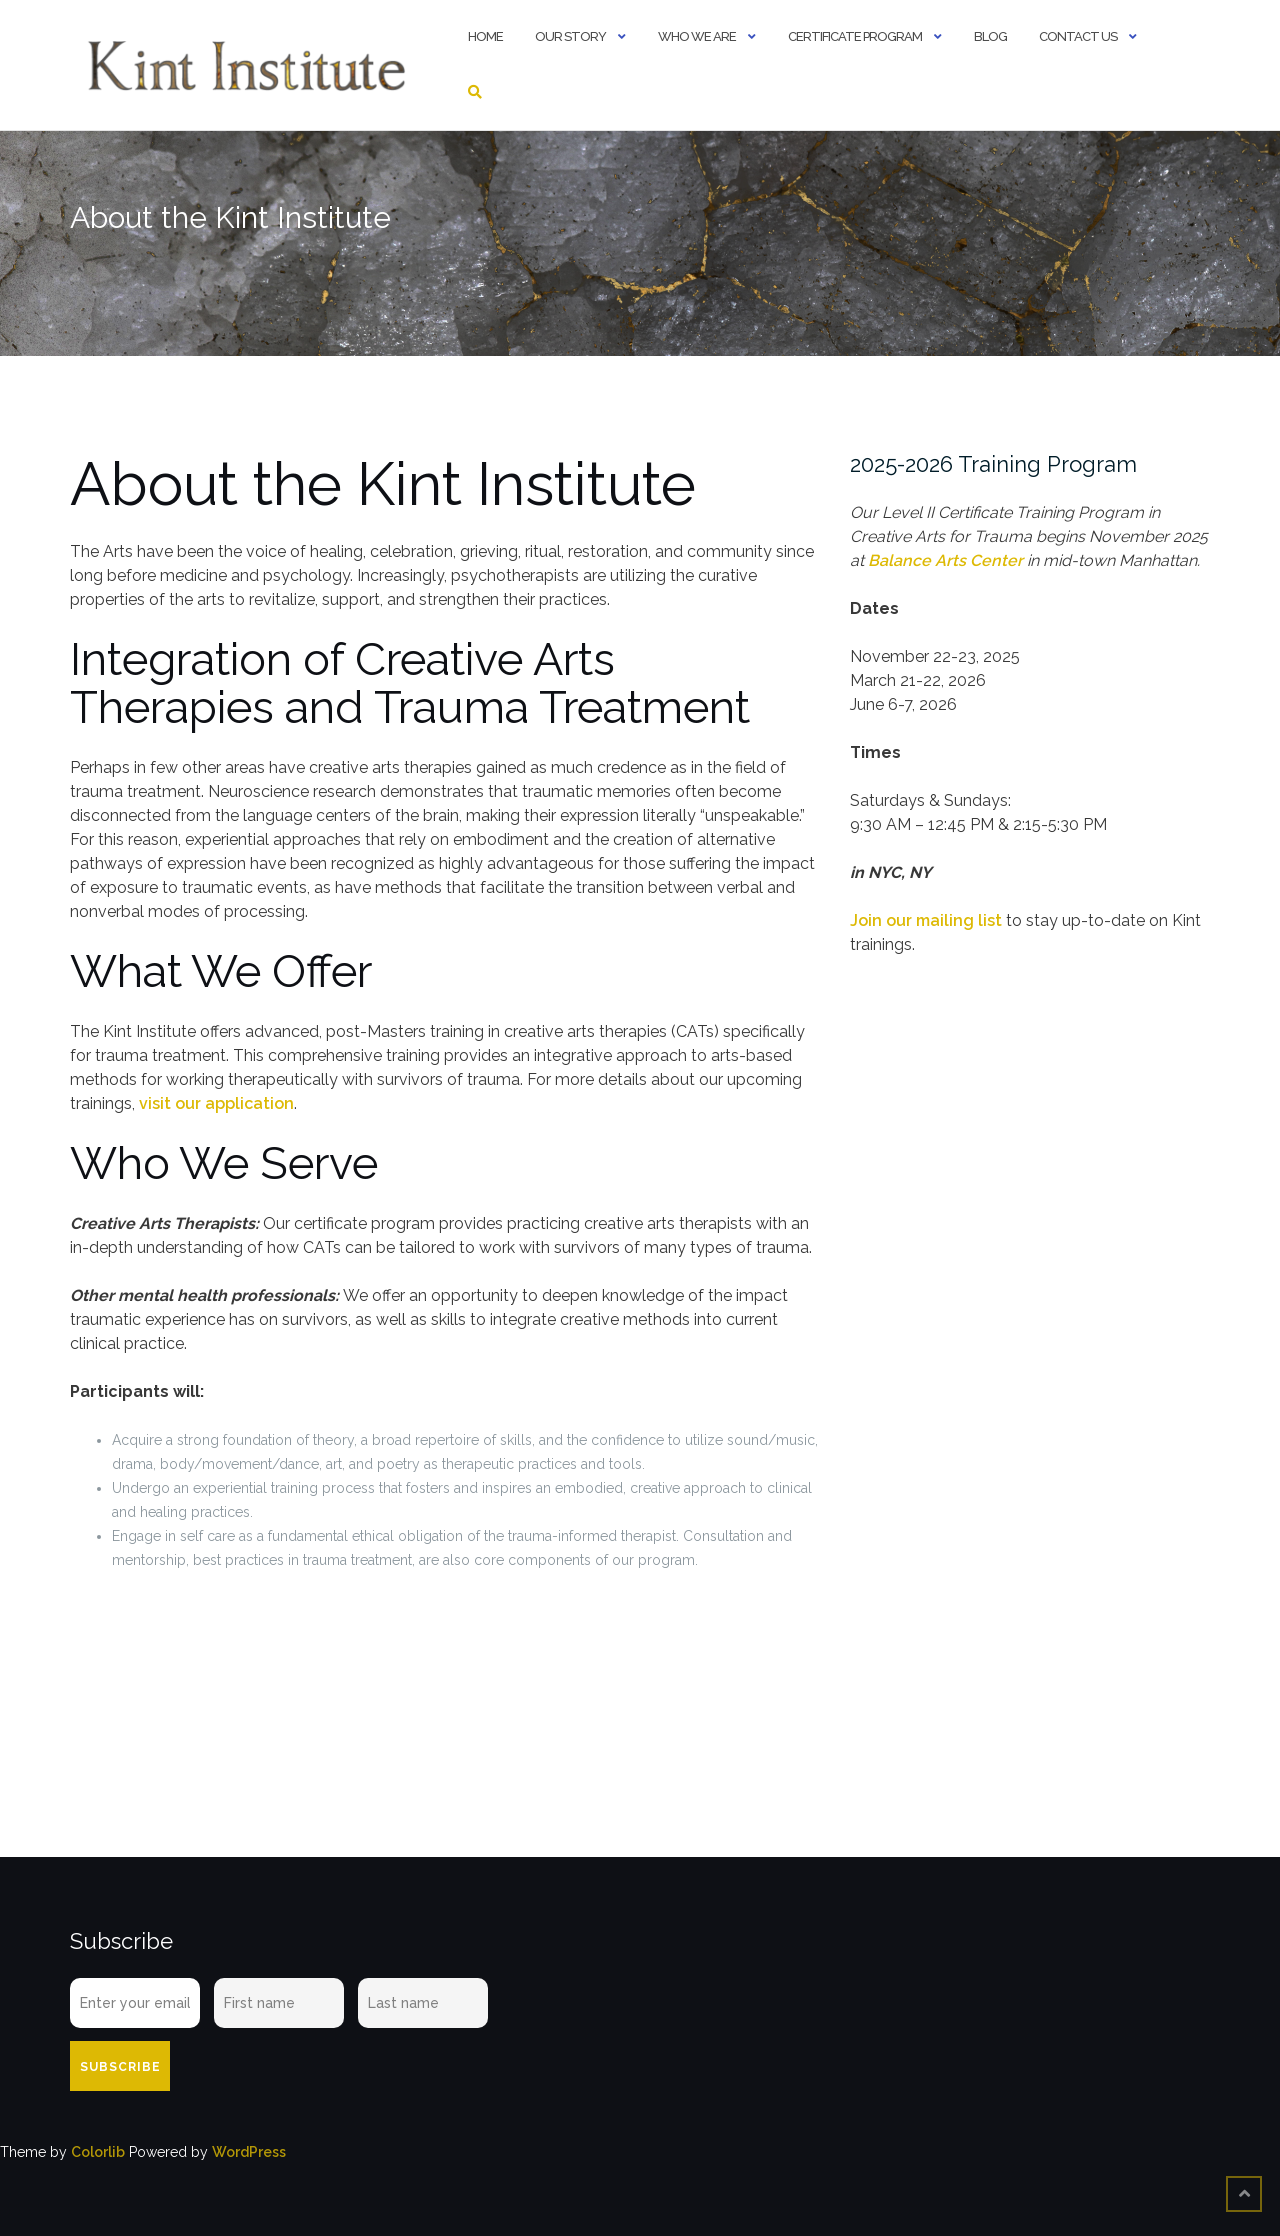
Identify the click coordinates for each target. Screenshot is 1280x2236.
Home (485, 36)
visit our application (216, 1103)
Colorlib (98, 2152)
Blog (990, 36)
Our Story (570, 36)
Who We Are (697, 36)
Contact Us (1078, 36)
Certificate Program (855, 36)
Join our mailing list (926, 920)
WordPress (249, 2152)
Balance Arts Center (945, 560)
